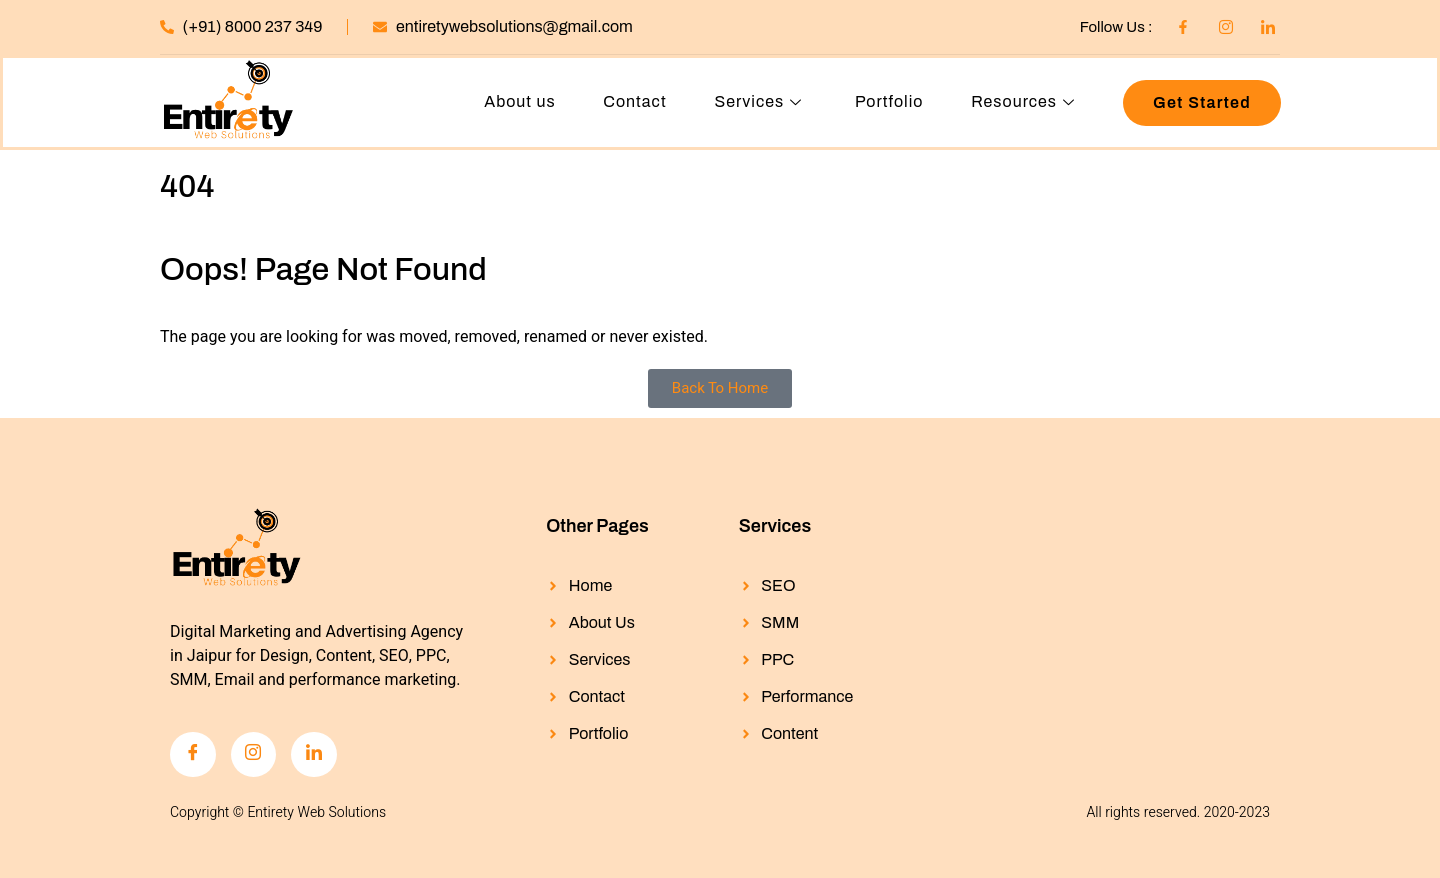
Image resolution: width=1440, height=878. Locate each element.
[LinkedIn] (315, 755)
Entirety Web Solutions (316, 813)
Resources (1025, 102)
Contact (633, 102)
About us (518, 102)
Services (760, 102)
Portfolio (888, 102)
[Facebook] (193, 755)
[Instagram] (254, 755)
